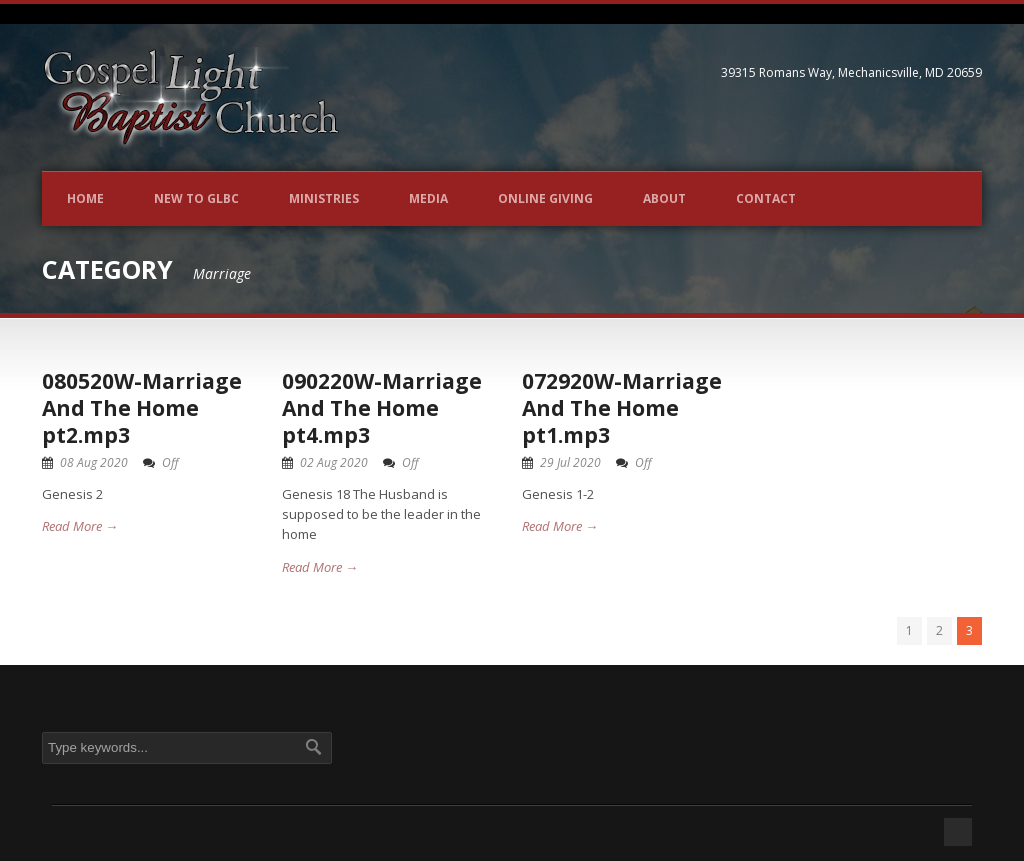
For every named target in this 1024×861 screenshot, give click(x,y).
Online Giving (545, 198)
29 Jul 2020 (570, 462)
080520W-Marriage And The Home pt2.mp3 (142, 408)
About (664, 198)
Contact (766, 198)
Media (428, 198)
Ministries (324, 198)
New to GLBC (196, 198)
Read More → (80, 526)
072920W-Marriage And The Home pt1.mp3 (622, 408)
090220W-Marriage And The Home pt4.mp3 (382, 408)
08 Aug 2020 (94, 462)
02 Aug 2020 (334, 462)
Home (85, 198)
